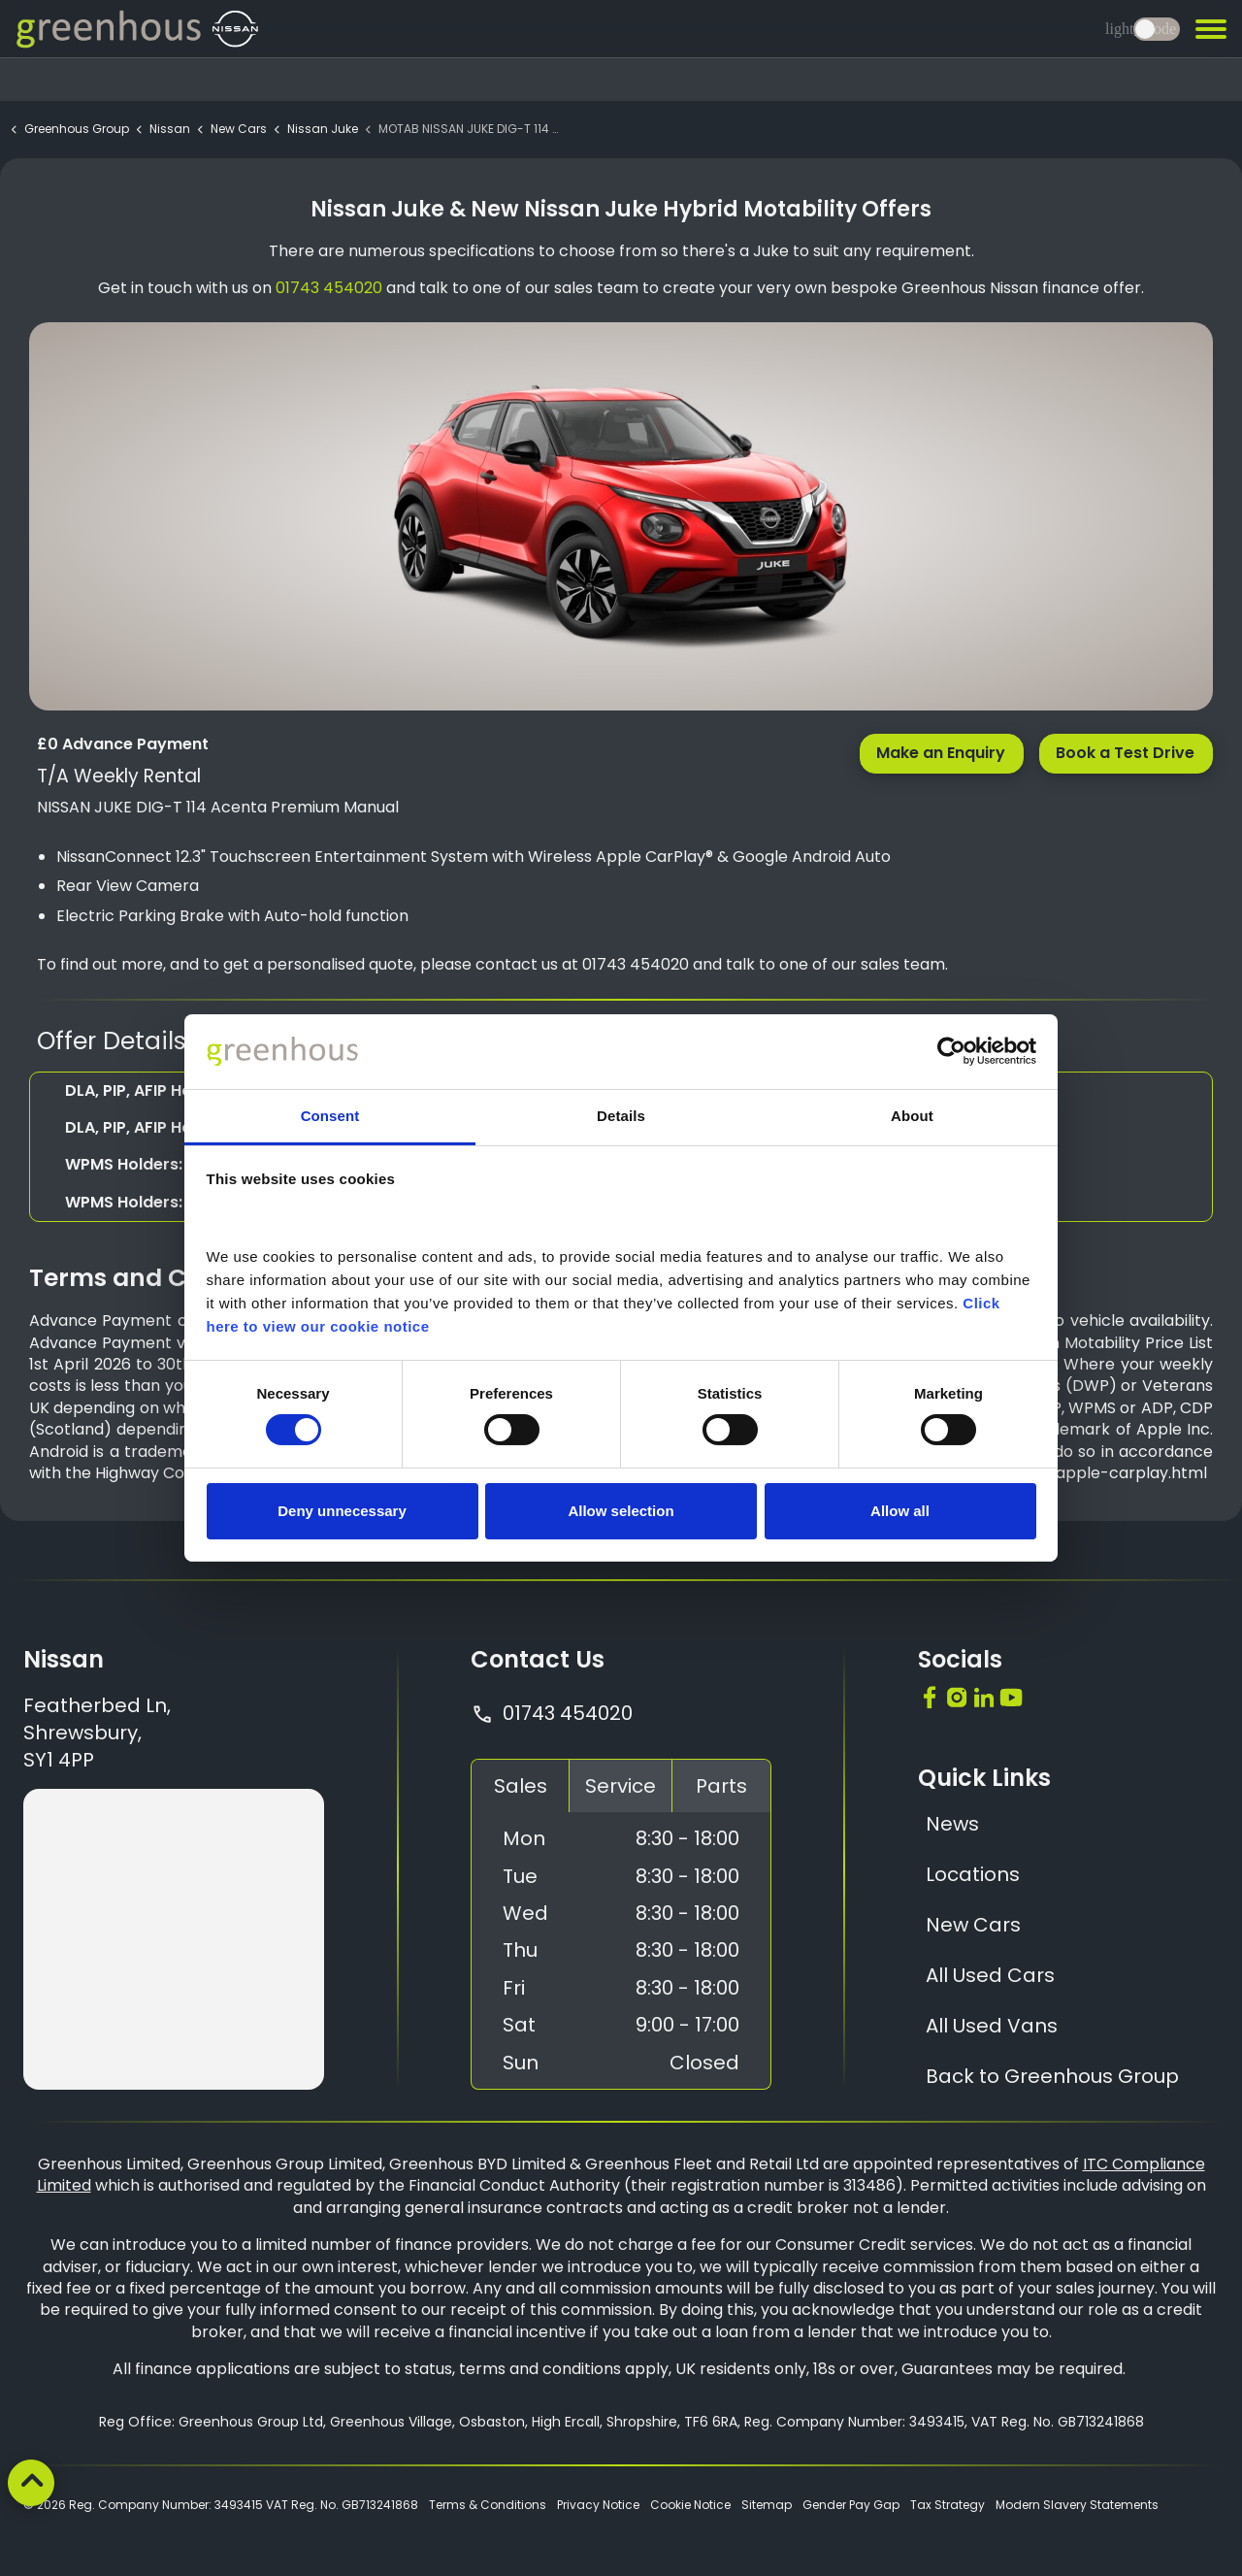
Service (620, 1786)
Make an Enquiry (942, 753)
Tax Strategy (947, 2504)
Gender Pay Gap (850, 2504)
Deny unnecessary (342, 1511)
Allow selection (620, 1511)
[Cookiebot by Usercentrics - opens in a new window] (951, 1051)
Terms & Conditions (487, 2504)
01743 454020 (552, 1713)
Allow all (900, 1511)
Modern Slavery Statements (1077, 2504)
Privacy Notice (598, 2504)
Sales (520, 1786)
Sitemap (766, 2504)
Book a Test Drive (1126, 753)
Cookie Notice (690, 2504)
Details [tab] (621, 1115)
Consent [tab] (330, 1115)
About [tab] (912, 1115)
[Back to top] (31, 2483)
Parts (721, 1786)
